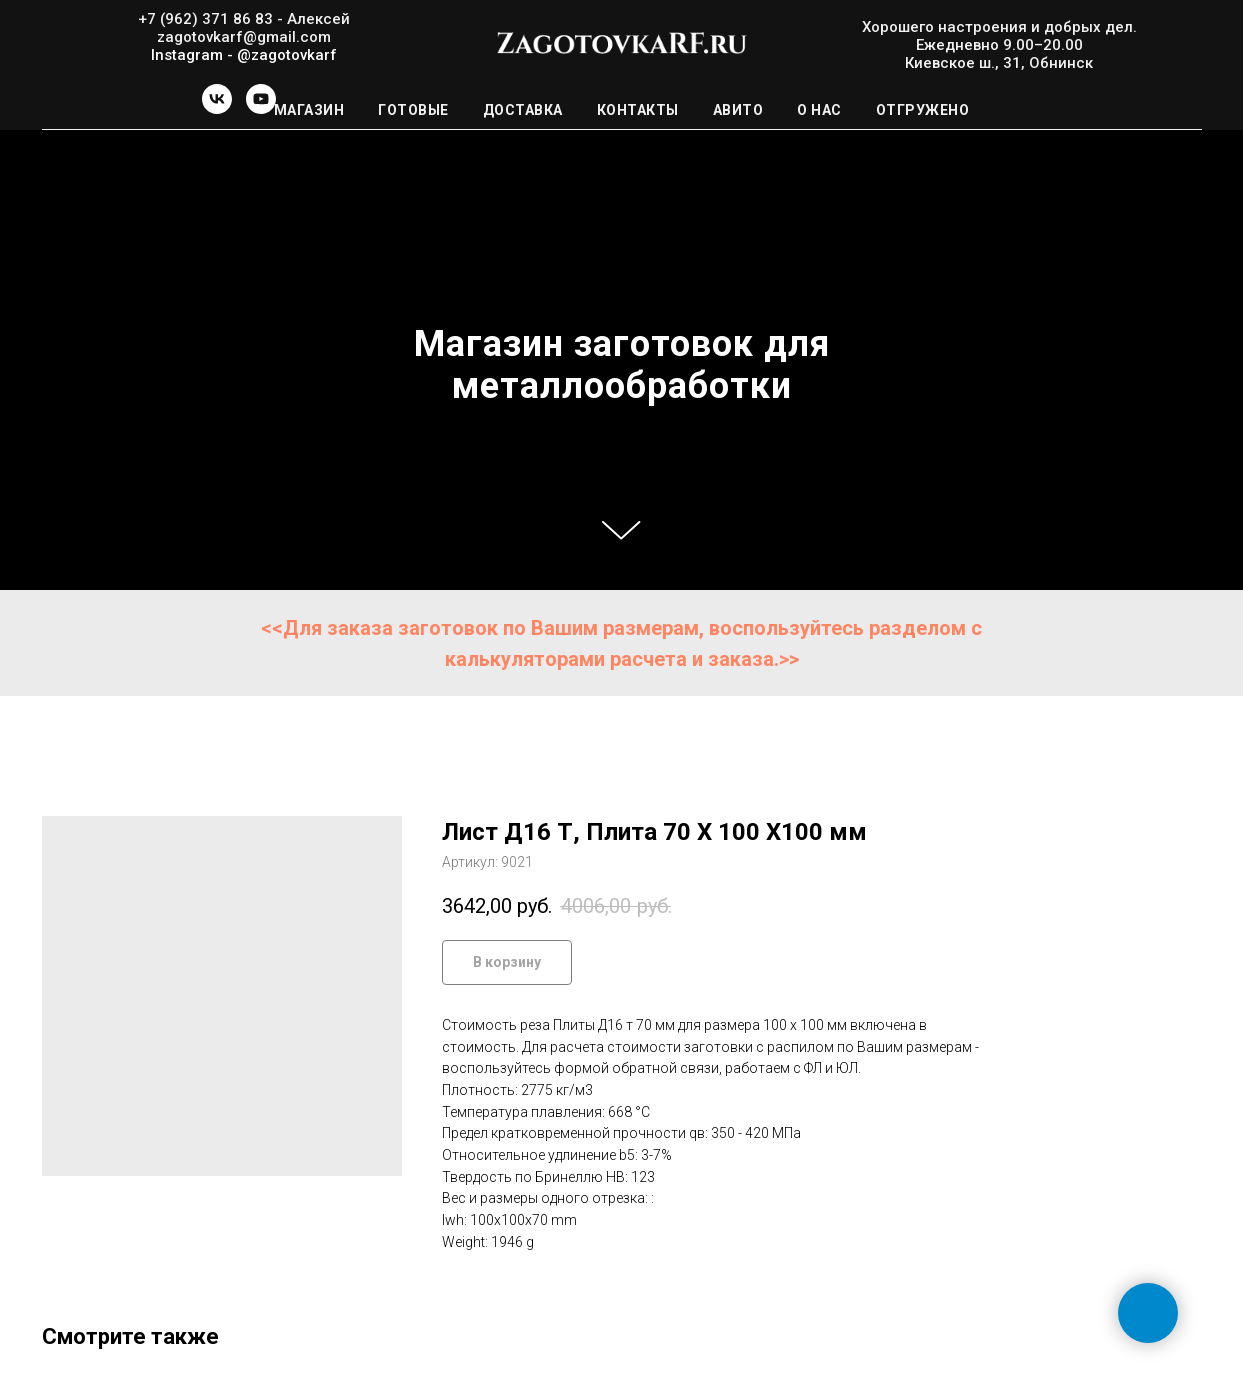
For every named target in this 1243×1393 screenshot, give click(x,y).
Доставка (523, 110)
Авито (738, 110)
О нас (819, 110)
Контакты (638, 110)
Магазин (309, 110)
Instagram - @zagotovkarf (244, 55)
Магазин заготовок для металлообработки (622, 365)
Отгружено (923, 110)
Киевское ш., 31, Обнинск (999, 63)
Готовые (413, 110)
